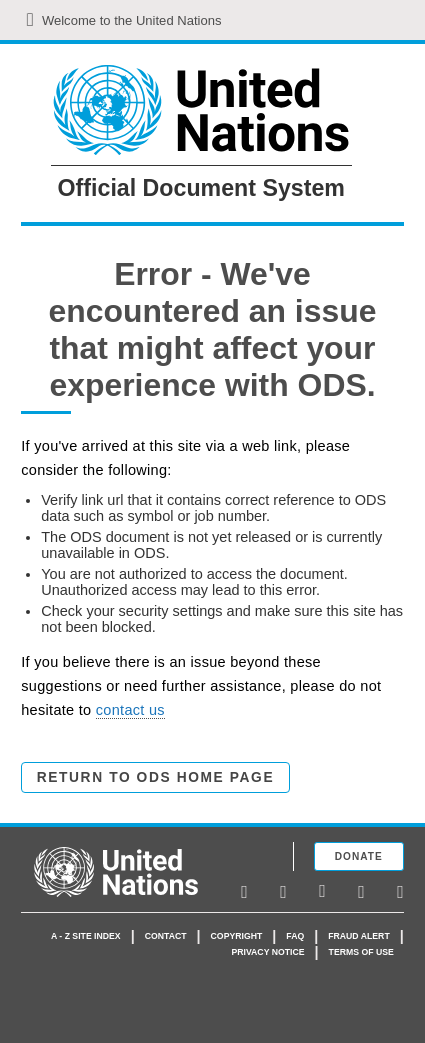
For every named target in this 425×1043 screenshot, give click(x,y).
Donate (359, 856)
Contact (166, 936)
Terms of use (361, 952)
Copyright (237, 936)
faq (295, 936)
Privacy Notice (267, 952)
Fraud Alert (358, 936)
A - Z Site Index (86, 936)
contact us (130, 710)
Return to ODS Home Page (155, 777)
